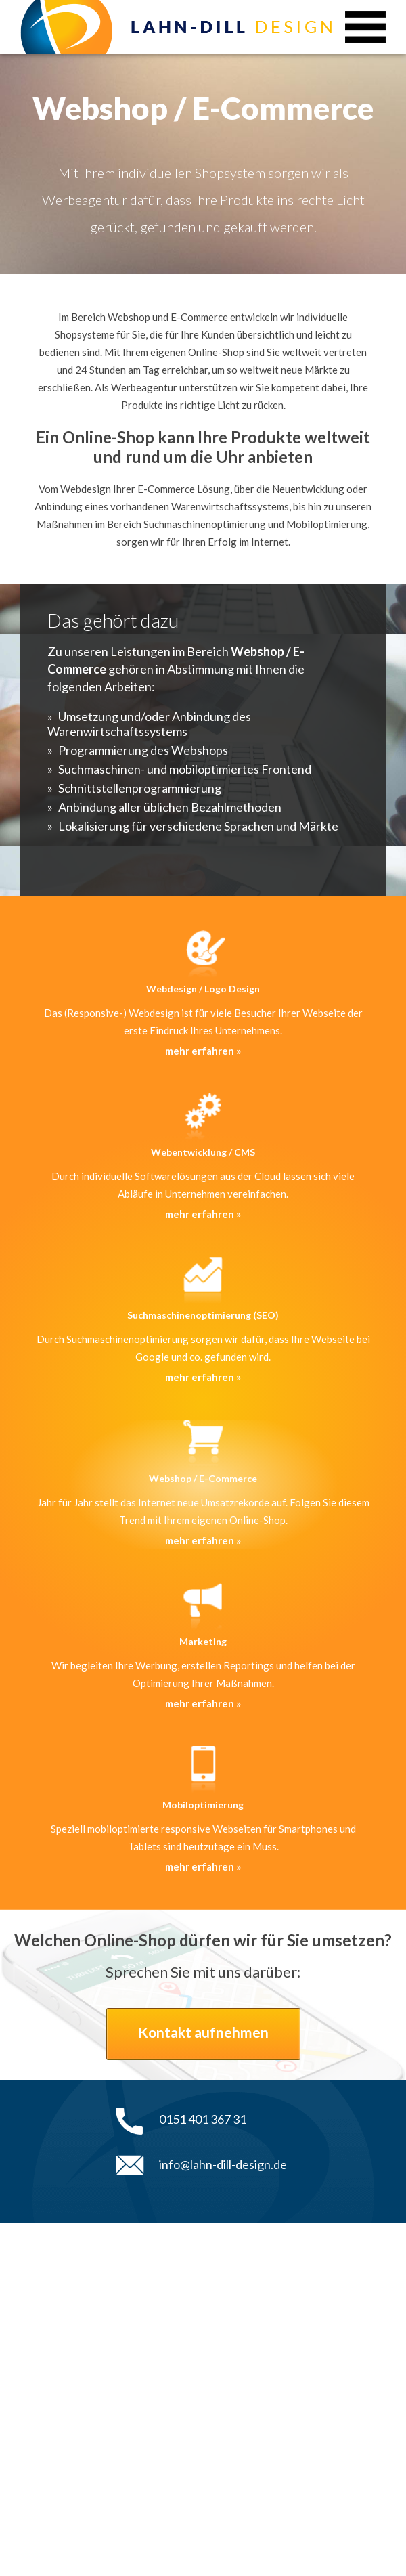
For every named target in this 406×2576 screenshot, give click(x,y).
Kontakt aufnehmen (203, 2032)
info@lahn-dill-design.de (223, 2164)
